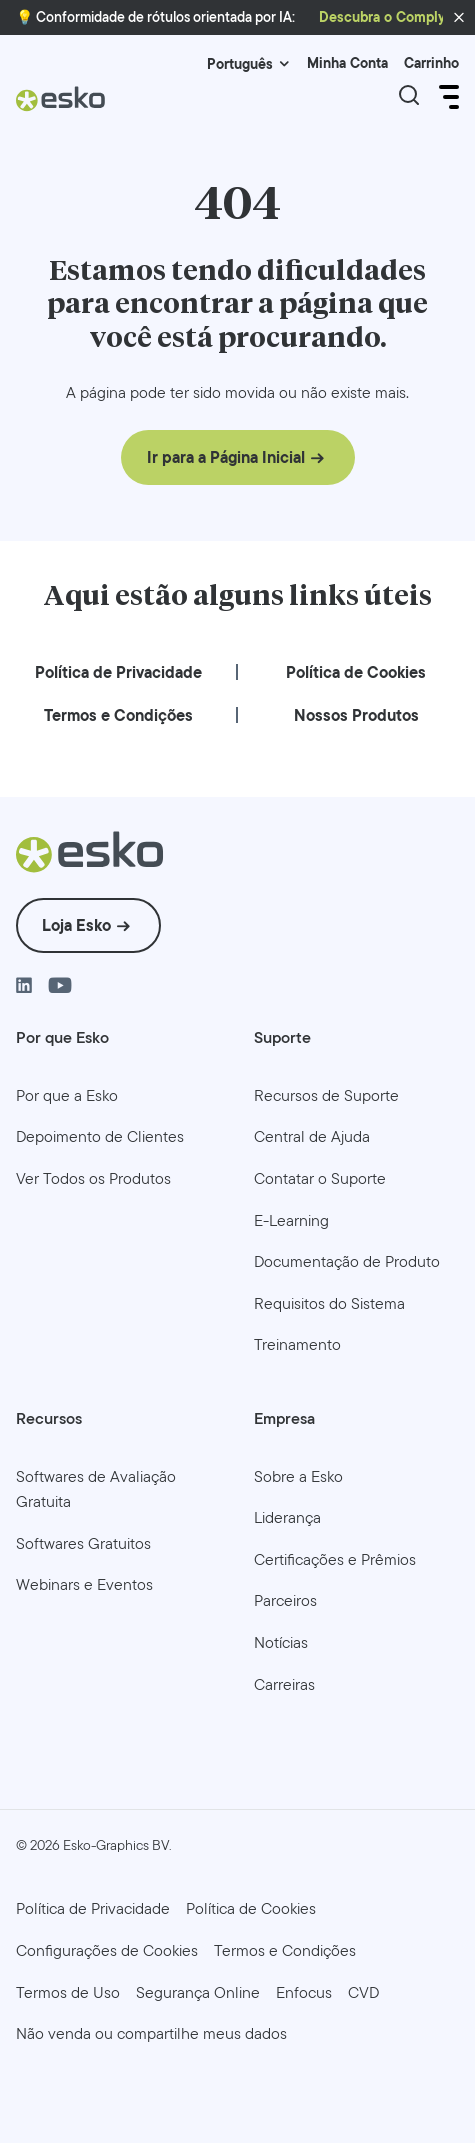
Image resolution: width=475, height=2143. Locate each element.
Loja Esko (76, 925)
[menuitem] (118, 672)
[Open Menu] (447, 97)
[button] (459, 18)
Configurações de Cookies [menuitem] (107, 1950)
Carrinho (431, 63)
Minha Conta (347, 63)
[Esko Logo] (61, 98)
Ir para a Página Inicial (226, 457)
